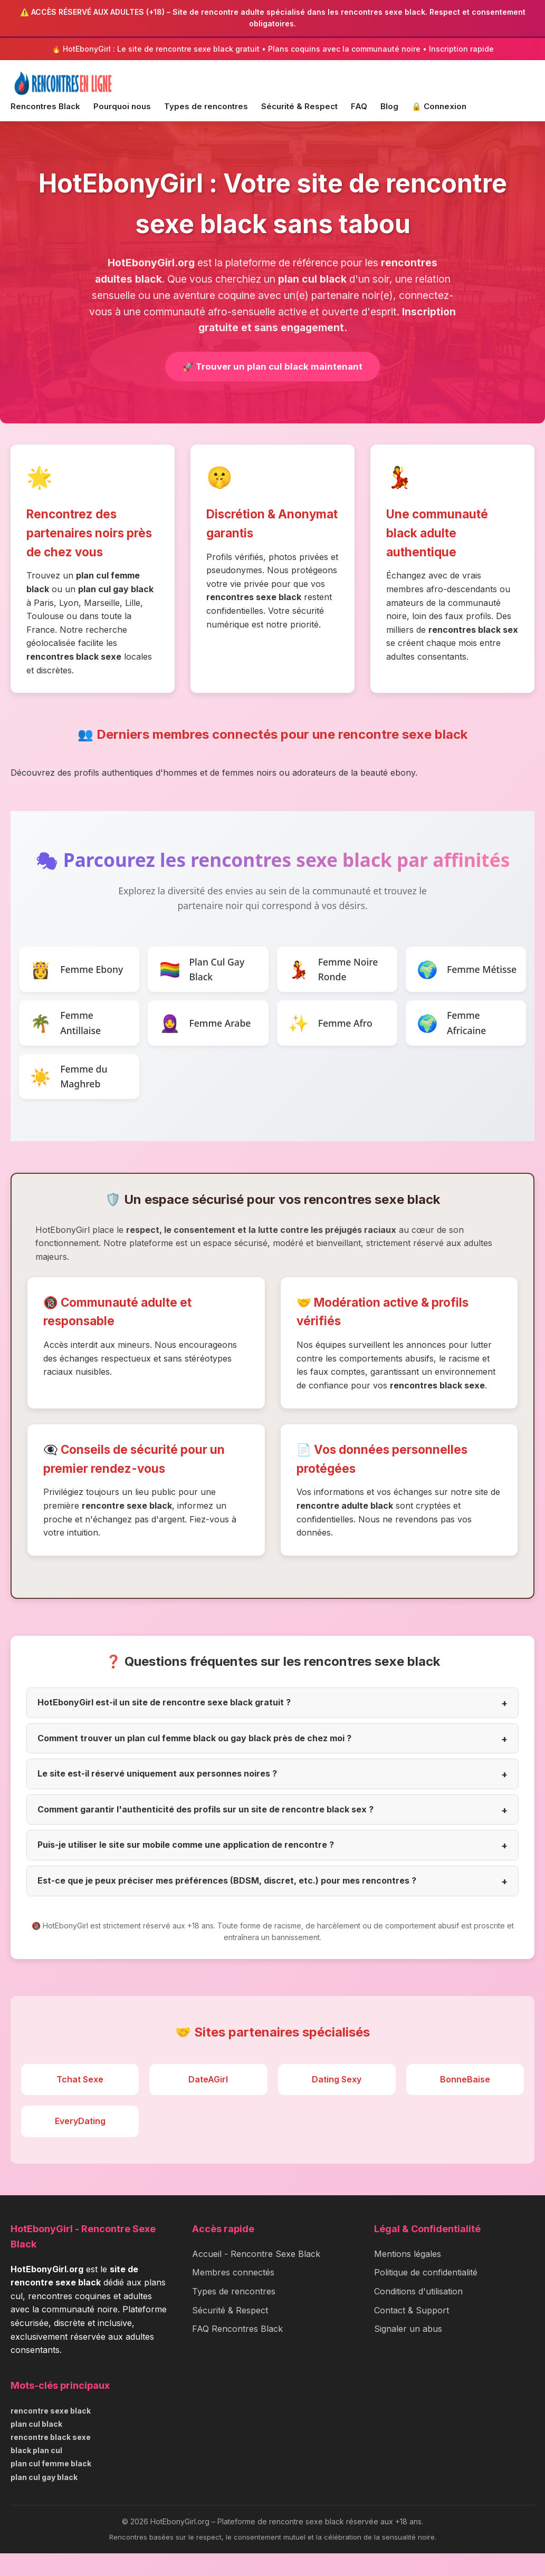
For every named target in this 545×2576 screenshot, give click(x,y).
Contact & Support (411, 2333)
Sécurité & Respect (299, 106)
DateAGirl (208, 2102)
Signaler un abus (408, 2351)
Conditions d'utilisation (418, 2314)
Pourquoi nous (122, 106)
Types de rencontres (206, 106)
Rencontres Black (45, 106)
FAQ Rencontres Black (237, 2351)
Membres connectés (233, 2295)
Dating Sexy (336, 2102)
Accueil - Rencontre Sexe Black (256, 2276)
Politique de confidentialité (425, 2295)
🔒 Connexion (439, 106)
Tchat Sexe (79, 2102)
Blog (389, 106)
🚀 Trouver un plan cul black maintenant (272, 367)
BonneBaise (465, 2102)
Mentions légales (407, 2276)
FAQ (359, 106)
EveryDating (80, 2144)
